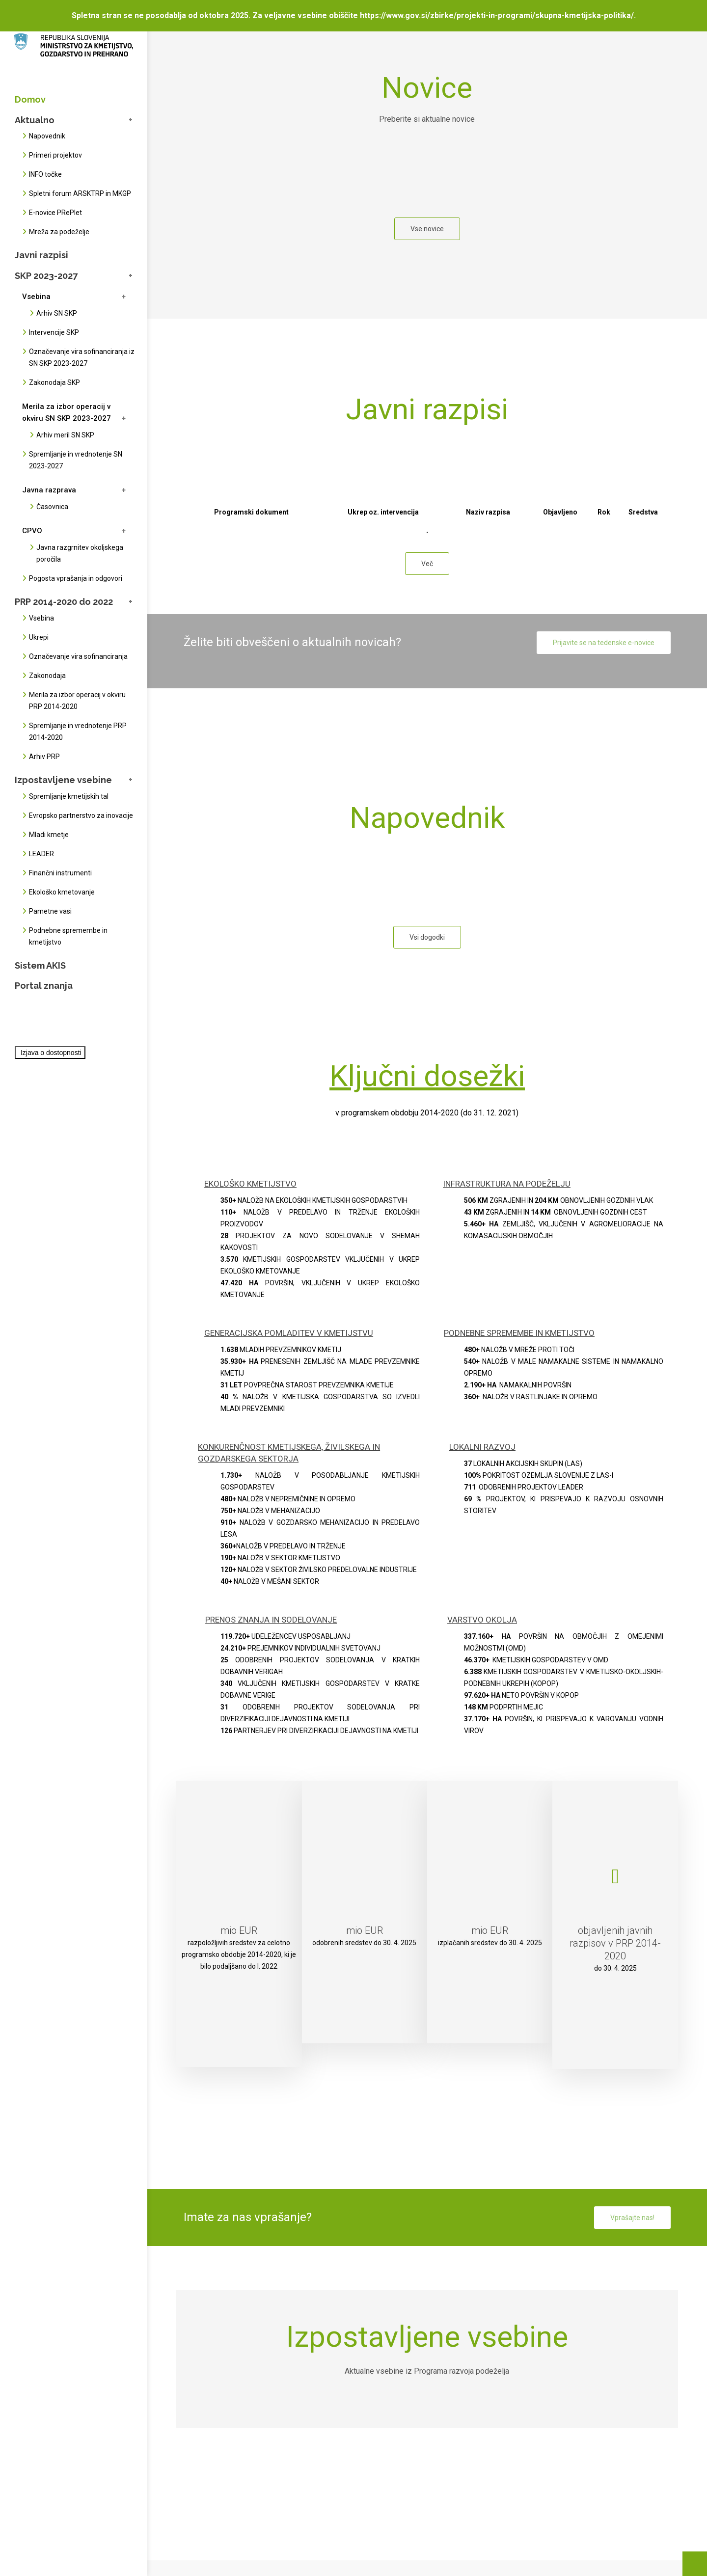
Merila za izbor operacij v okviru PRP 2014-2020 (77, 700)
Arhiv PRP (44, 756)
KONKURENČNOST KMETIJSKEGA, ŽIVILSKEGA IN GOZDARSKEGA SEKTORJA (289, 1453)
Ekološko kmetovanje (62, 892)
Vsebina (36, 296)
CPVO (32, 530)
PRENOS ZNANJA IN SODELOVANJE (271, 1620)
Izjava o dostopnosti (51, 1053)
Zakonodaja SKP (54, 382)
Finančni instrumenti (60, 873)
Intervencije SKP (54, 332)
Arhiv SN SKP (56, 313)
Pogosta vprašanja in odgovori (75, 578)
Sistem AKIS (40, 965)
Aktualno (34, 120)
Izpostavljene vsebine (63, 780)
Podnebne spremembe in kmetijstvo (68, 936)
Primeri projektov (55, 155)
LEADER (41, 854)
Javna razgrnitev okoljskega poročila (79, 553)
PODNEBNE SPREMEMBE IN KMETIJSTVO (519, 1333)
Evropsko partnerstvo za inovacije (81, 815)
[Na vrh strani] (694, 2563)
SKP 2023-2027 (46, 276)
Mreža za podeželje (59, 232)
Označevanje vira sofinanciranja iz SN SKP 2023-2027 (82, 357)
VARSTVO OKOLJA (482, 1620)
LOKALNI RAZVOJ (482, 1447)
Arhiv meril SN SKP (65, 435)
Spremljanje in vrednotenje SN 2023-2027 (75, 460)
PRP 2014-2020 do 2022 (64, 602)
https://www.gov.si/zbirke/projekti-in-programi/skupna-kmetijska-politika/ (497, 15)
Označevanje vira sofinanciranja (78, 656)
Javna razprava (49, 490)
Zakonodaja (47, 675)
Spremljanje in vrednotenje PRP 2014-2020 (78, 731)
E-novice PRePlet (55, 213)
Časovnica (52, 507)
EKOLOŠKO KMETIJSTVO (250, 1184)
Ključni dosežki (427, 1075)
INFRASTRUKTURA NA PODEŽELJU (507, 1184)
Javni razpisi (41, 255)
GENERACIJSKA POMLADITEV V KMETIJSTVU (288, 1333)
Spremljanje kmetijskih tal (69, 796)
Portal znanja (44, 985)
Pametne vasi (50, 911)
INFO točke (45, 174)
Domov (30, 99)
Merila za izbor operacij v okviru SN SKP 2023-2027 (66, 412)
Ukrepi (39, 637)
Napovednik (47, 136)
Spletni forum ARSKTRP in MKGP (80, 193)
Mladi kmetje (49, 835)
